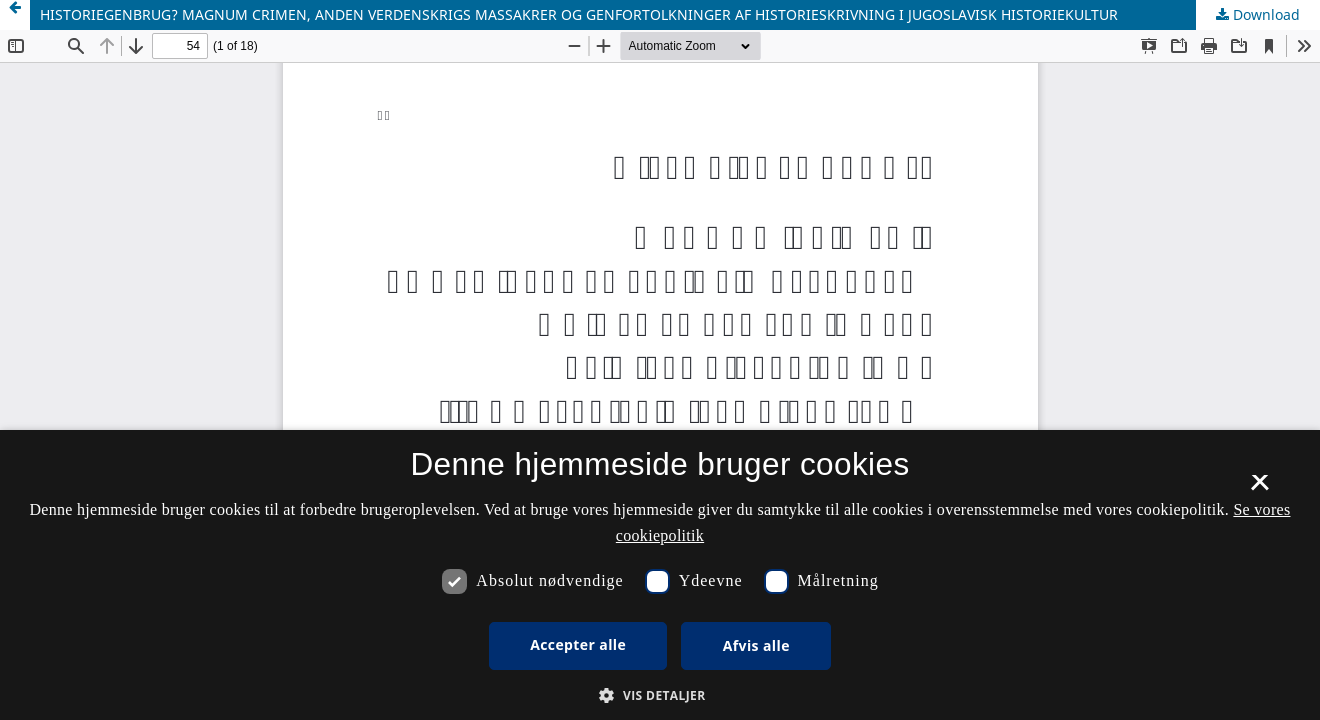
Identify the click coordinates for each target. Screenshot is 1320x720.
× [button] (1259, 489)
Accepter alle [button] (578, 644)
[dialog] (660, 575)
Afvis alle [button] (756, 645)
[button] (659, 695)
